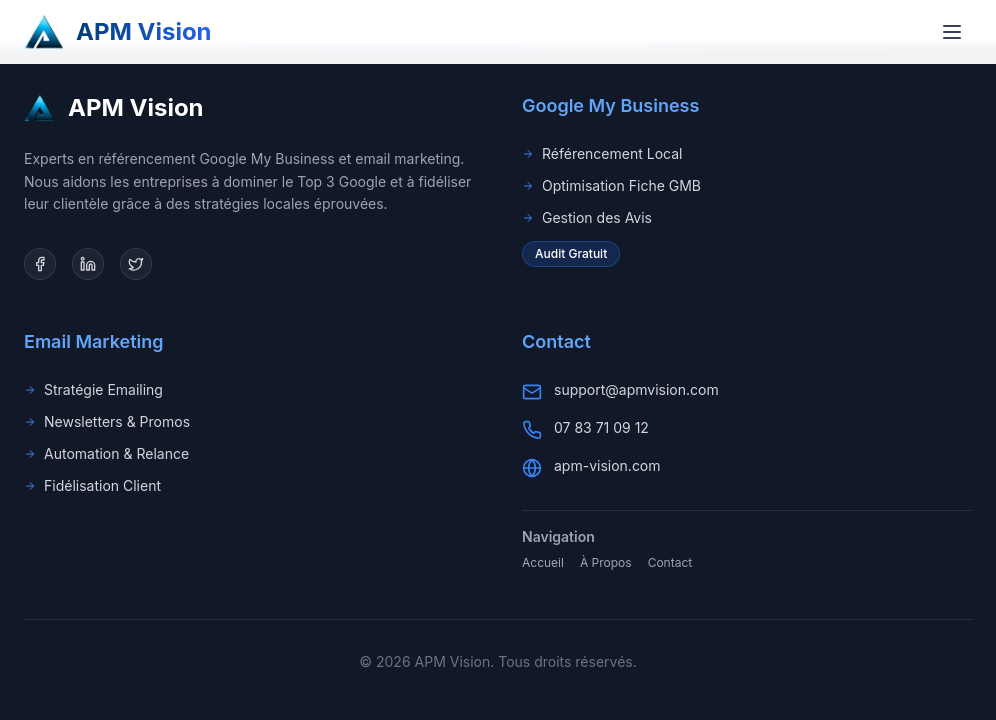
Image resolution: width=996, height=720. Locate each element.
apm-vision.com (607, 465)
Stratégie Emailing (93, 389)
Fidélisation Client (92, 485)
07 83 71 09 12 (601, 427)
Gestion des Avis (587, 217)
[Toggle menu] (952, 32)
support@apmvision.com (636, 389)
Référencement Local (602, 153)
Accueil (543, 562)
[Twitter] (136, 264)
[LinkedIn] (88, 264)
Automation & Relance (106, 453)
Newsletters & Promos (107, 421)
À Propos (606, 562)
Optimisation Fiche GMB (611, 185)
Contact (670, 562)
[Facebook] (40, 264)
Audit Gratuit (571, 253)
